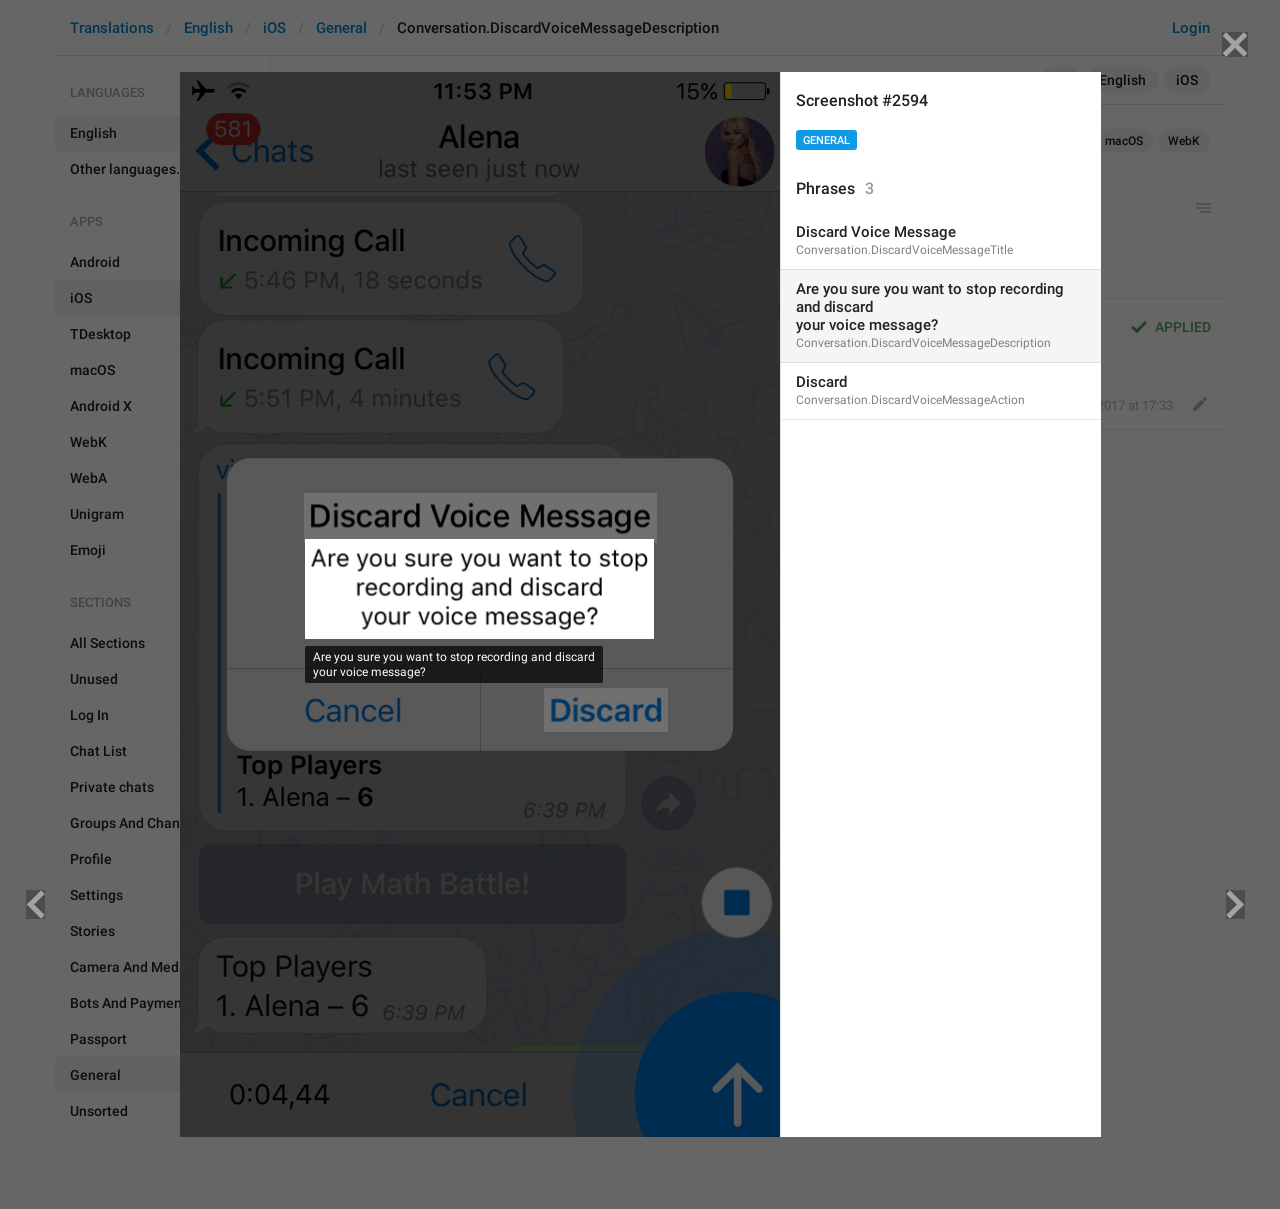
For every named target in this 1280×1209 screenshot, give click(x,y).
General (826, 140)
